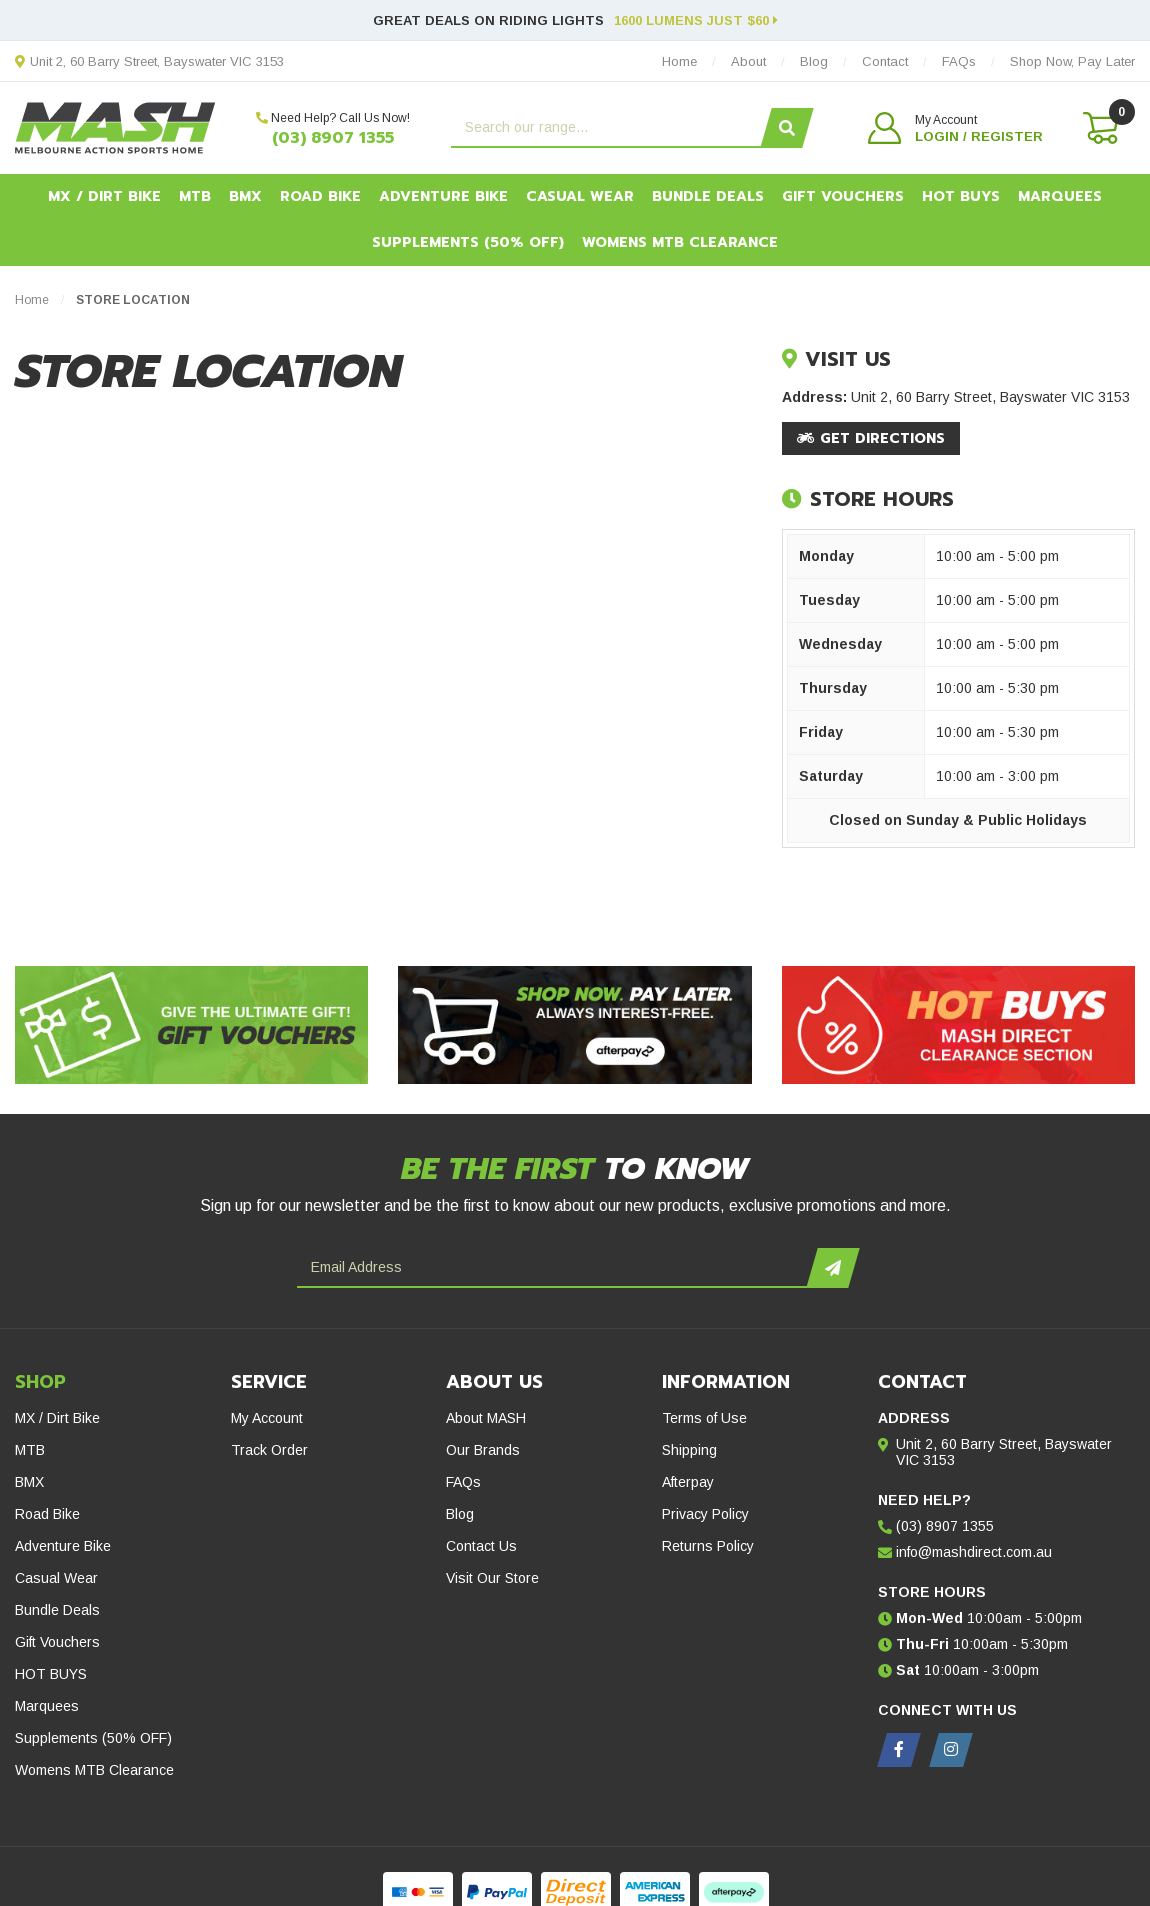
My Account (267, 1418)
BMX (245, 196)
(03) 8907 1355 (333, 138)
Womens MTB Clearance (680, 242)
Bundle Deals (708, 196)
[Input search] (608, 128)
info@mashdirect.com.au (974, 1552)
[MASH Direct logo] (115, 127)
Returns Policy (708, 1546)
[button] (955, 128)
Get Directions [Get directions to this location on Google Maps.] (871, 438)
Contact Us (481, 1546)
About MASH (486, 1418)
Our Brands (483, 1450)
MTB (195, 196)
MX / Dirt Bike (104, 196)
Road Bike (320, 196)
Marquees (1060, 196)
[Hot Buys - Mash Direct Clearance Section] (958, 1025)
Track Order (269, 1450)
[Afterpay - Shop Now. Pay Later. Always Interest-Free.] (574, 1025)
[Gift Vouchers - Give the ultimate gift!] (191, 1025)
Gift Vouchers (843, 196)
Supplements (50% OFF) (468, 242)
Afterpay (688, 1482)
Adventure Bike (443, 196)
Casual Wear (580, 196)
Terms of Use (704, 1418)
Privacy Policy (705, 1514)
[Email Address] (554, 1268)
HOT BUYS (961, 196)
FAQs (463, 1482)
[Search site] (786, 128)
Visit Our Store (492, 1578)
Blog (460, 1514)
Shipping (689, 1450)
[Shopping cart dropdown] (1099, 128)
